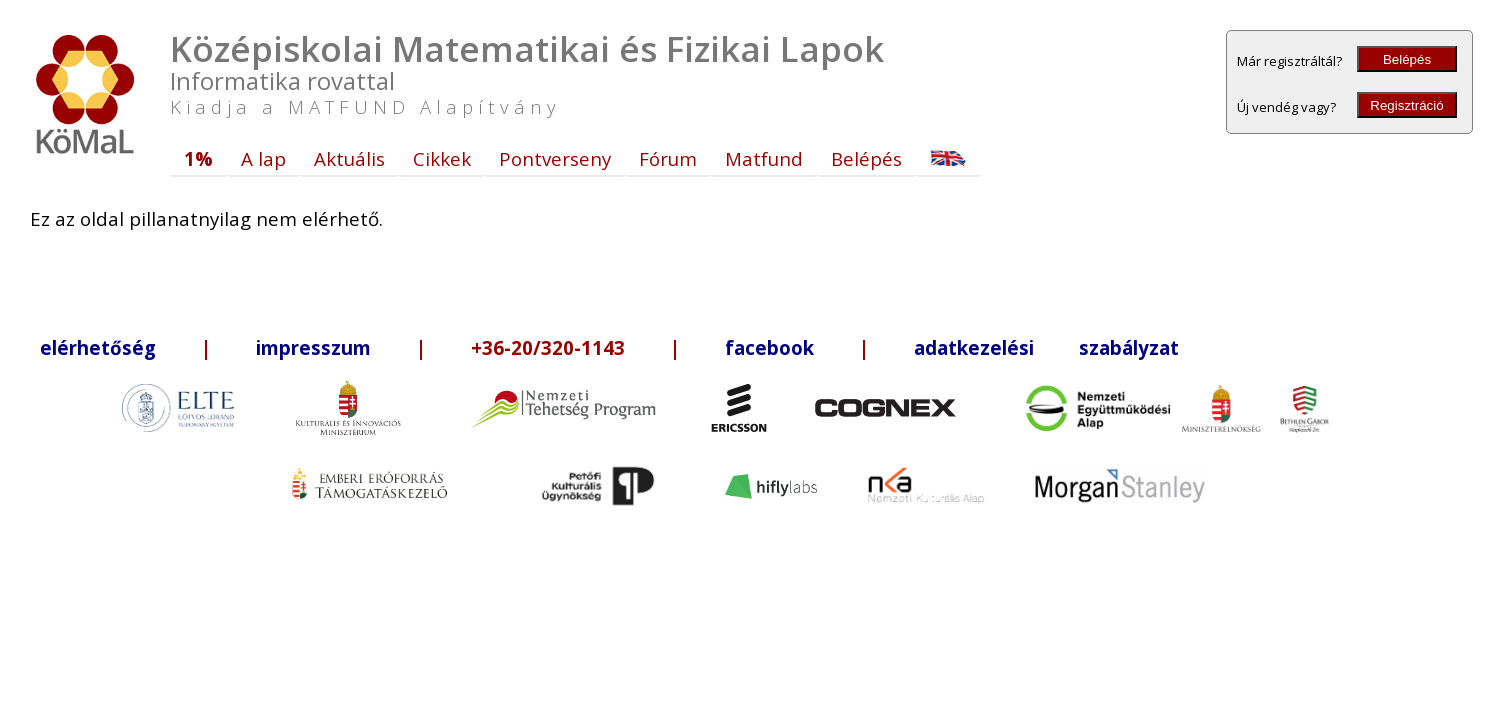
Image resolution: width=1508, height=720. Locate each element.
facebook (769, 347)
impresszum (313, 347)
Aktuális (349, 158)
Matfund (764, 158)
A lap (263, 158)
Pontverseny (555, 158)
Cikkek (442, 158)
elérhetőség (98, 347)
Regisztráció (1406, 105)
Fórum (668, 158)
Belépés (1407, 59)
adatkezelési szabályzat (1046, 347)
